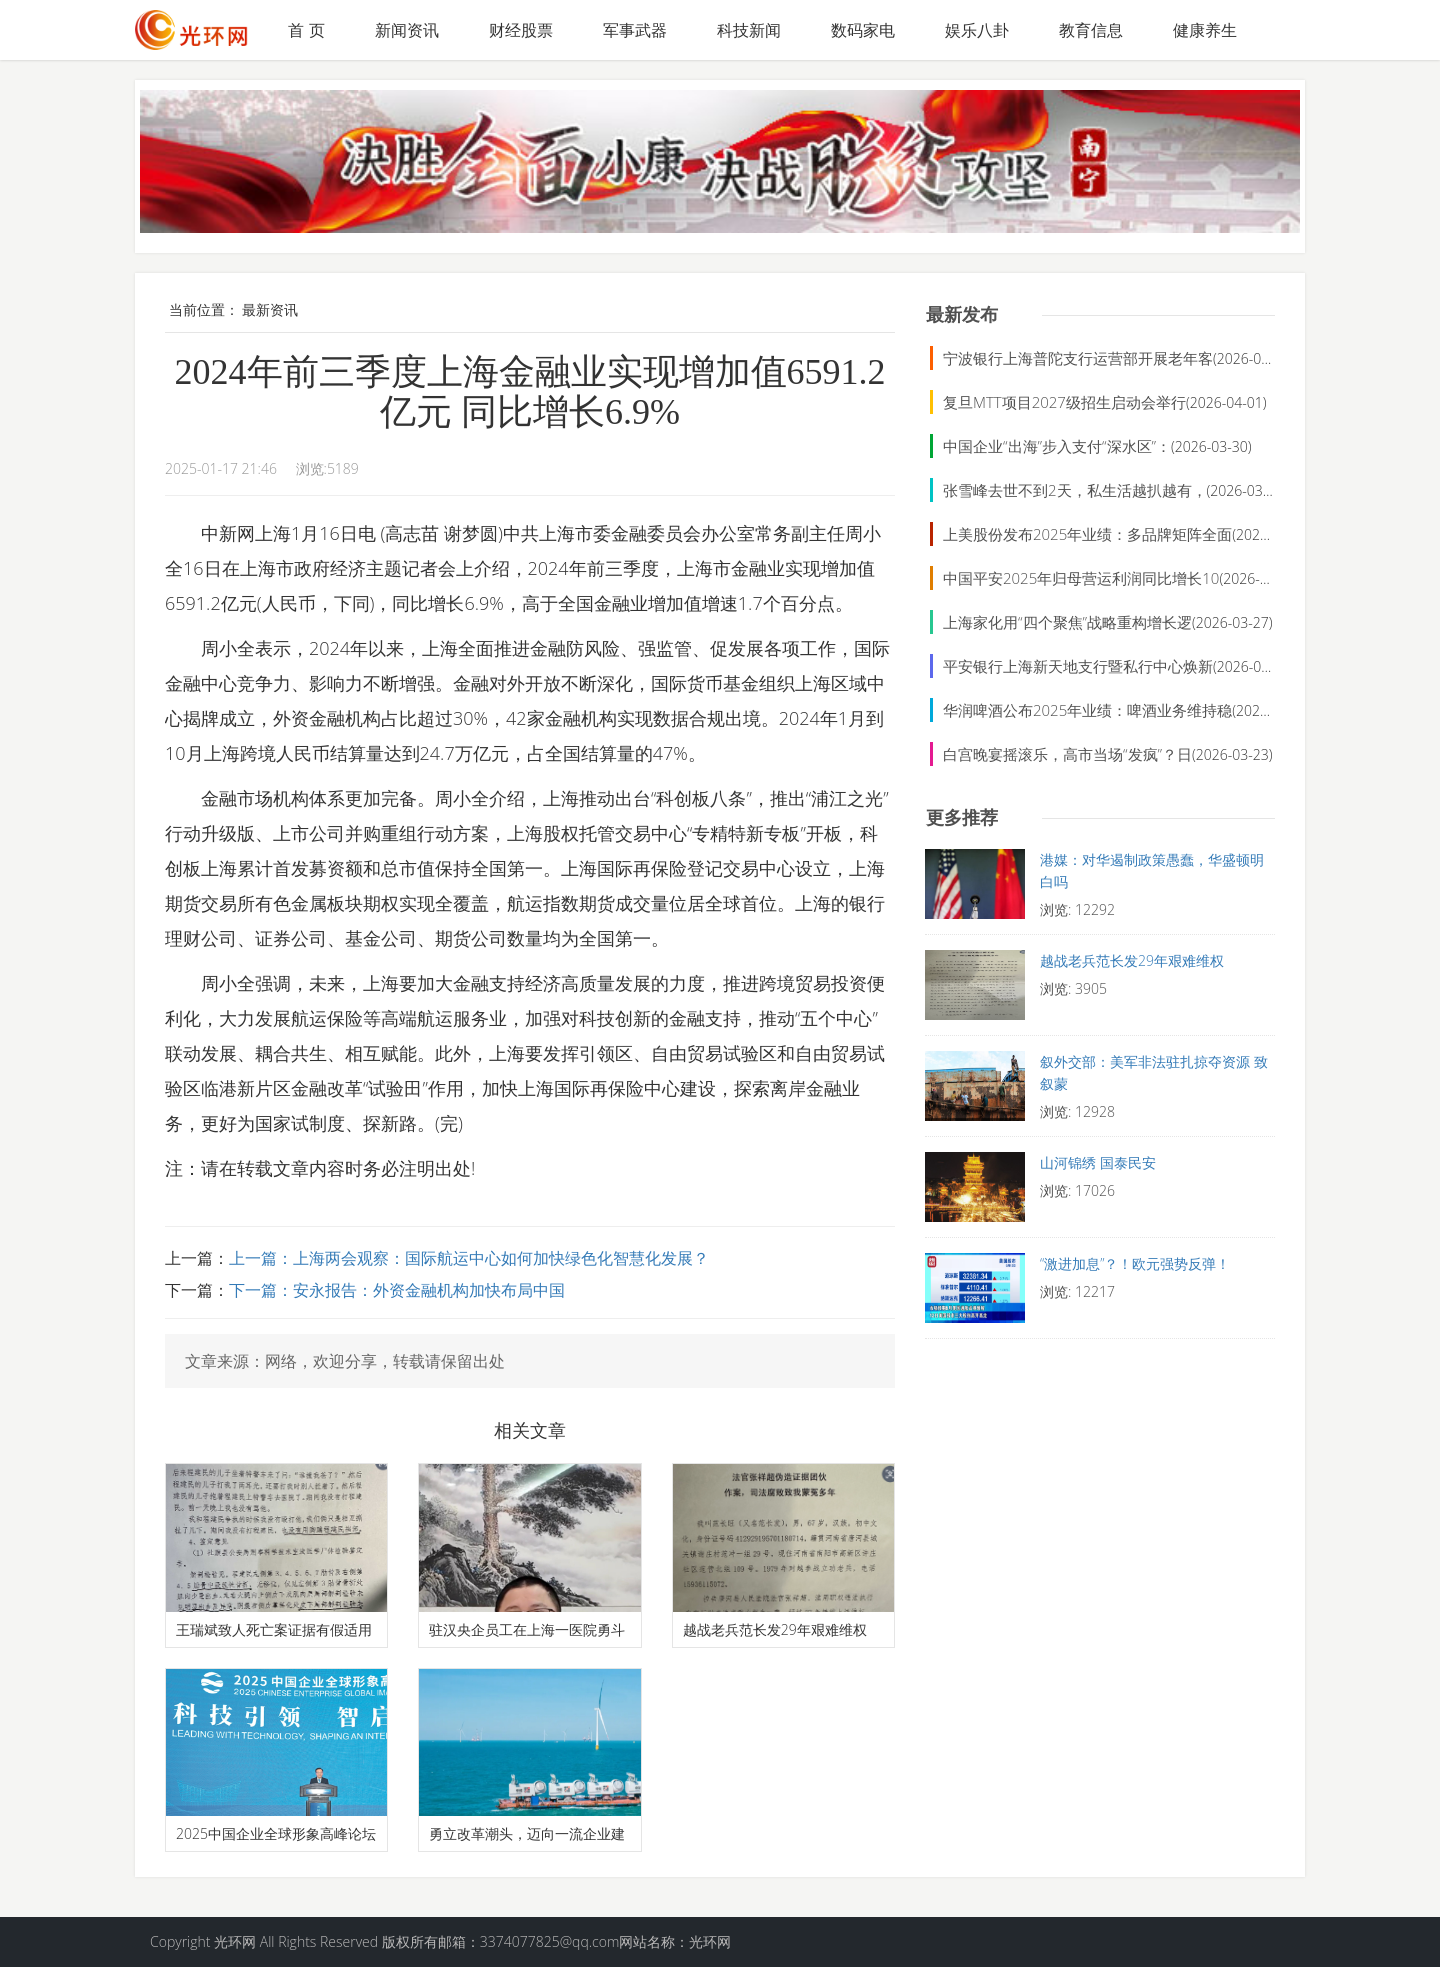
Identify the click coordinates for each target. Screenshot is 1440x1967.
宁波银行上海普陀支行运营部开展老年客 (1078, 358)
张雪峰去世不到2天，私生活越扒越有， (1075, 490)
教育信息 (1091, 30)
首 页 (306, 30)
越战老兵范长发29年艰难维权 (775, 1629)
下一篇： (261, 1290)
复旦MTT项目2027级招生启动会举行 (1064, 402)
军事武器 (635, 30)
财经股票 (521, 30)
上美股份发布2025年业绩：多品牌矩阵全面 (1087, 534)
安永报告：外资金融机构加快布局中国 (429, 1290)
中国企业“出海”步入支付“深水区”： (1057, 446)
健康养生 (1205, 30)
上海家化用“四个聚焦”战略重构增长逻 (1067, 622)
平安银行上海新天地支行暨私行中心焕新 (1078, 666)
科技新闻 (749, 30)
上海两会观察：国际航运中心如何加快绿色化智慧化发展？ (501, 1258)
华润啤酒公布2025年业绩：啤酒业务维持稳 (1087, 710)
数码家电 (863, 30)
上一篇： (261, 1258)
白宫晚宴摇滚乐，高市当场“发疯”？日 (1067, 754)
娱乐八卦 (977, 30)
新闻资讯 (407, 30)
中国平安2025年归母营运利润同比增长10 (1081, 578)
